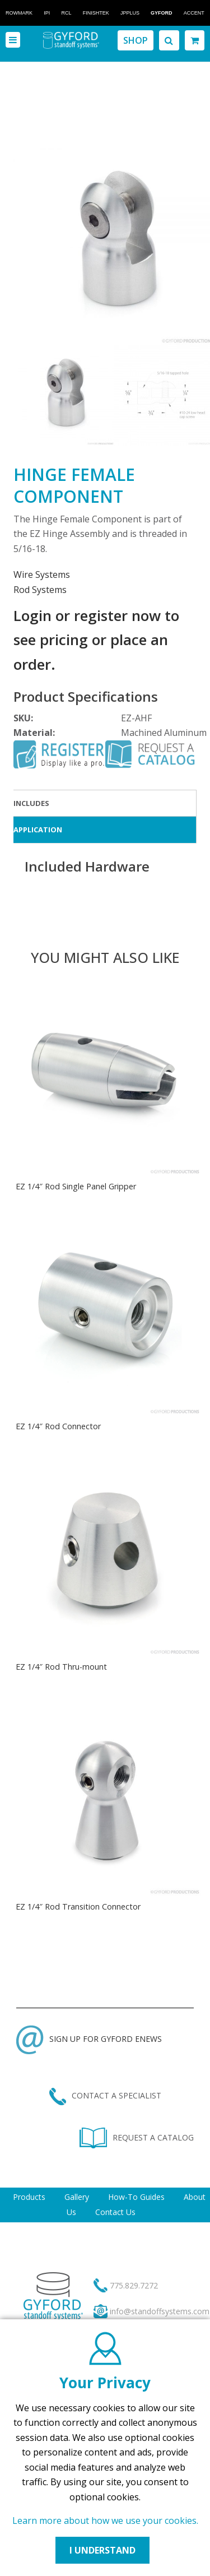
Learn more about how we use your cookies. (105, 2520)
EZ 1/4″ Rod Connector (58, 1426)
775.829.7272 (134, 2285)
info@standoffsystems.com (159, 2311)
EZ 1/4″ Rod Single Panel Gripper (76, 1186)
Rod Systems (40, 589)
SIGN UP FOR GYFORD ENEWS (89, 2038)
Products (29, 2197)
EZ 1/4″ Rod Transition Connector (78, 1906)
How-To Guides (136, 2197)
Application (37, 829)
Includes (31, 803)
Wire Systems (41, 574)
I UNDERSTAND (102, 2550)
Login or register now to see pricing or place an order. (96, 639)
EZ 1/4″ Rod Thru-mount (61, 1666)
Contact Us (115, 2212)
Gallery (76, 2197)
